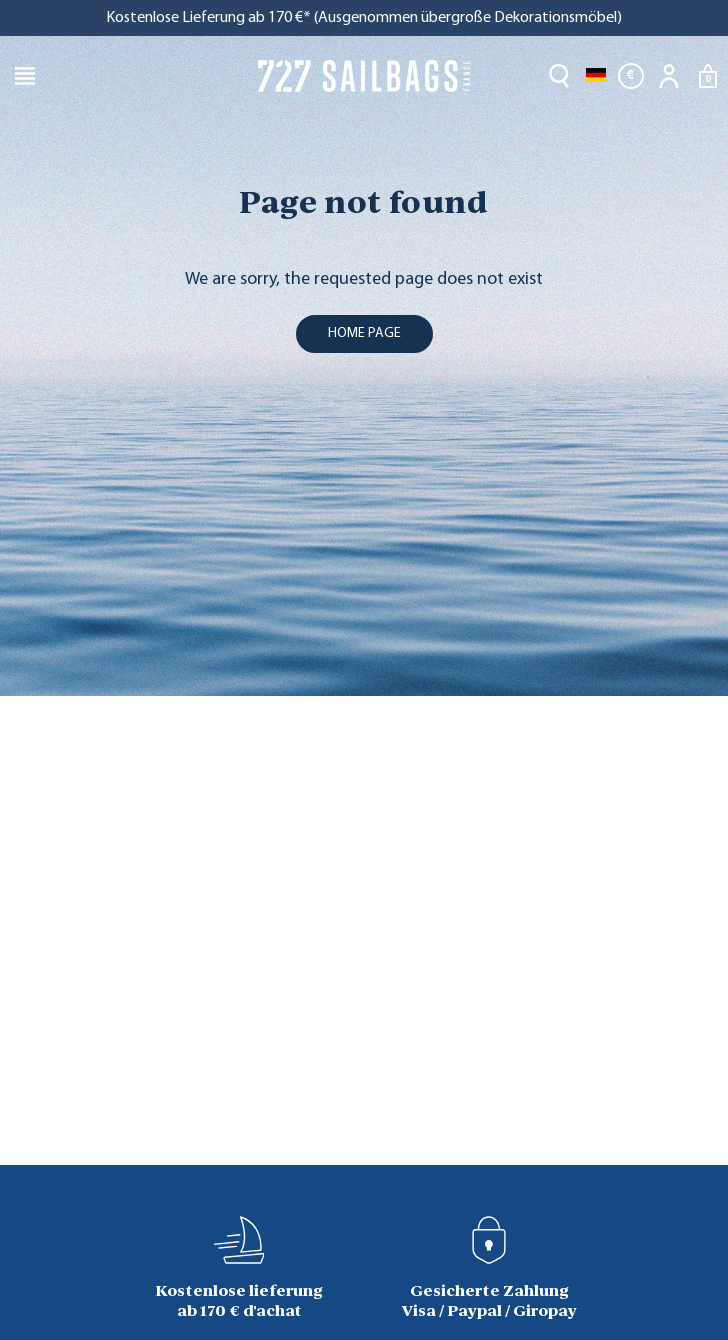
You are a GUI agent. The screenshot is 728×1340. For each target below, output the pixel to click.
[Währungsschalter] (631, 76)
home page (364, 333)
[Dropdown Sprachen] (596, 76)
